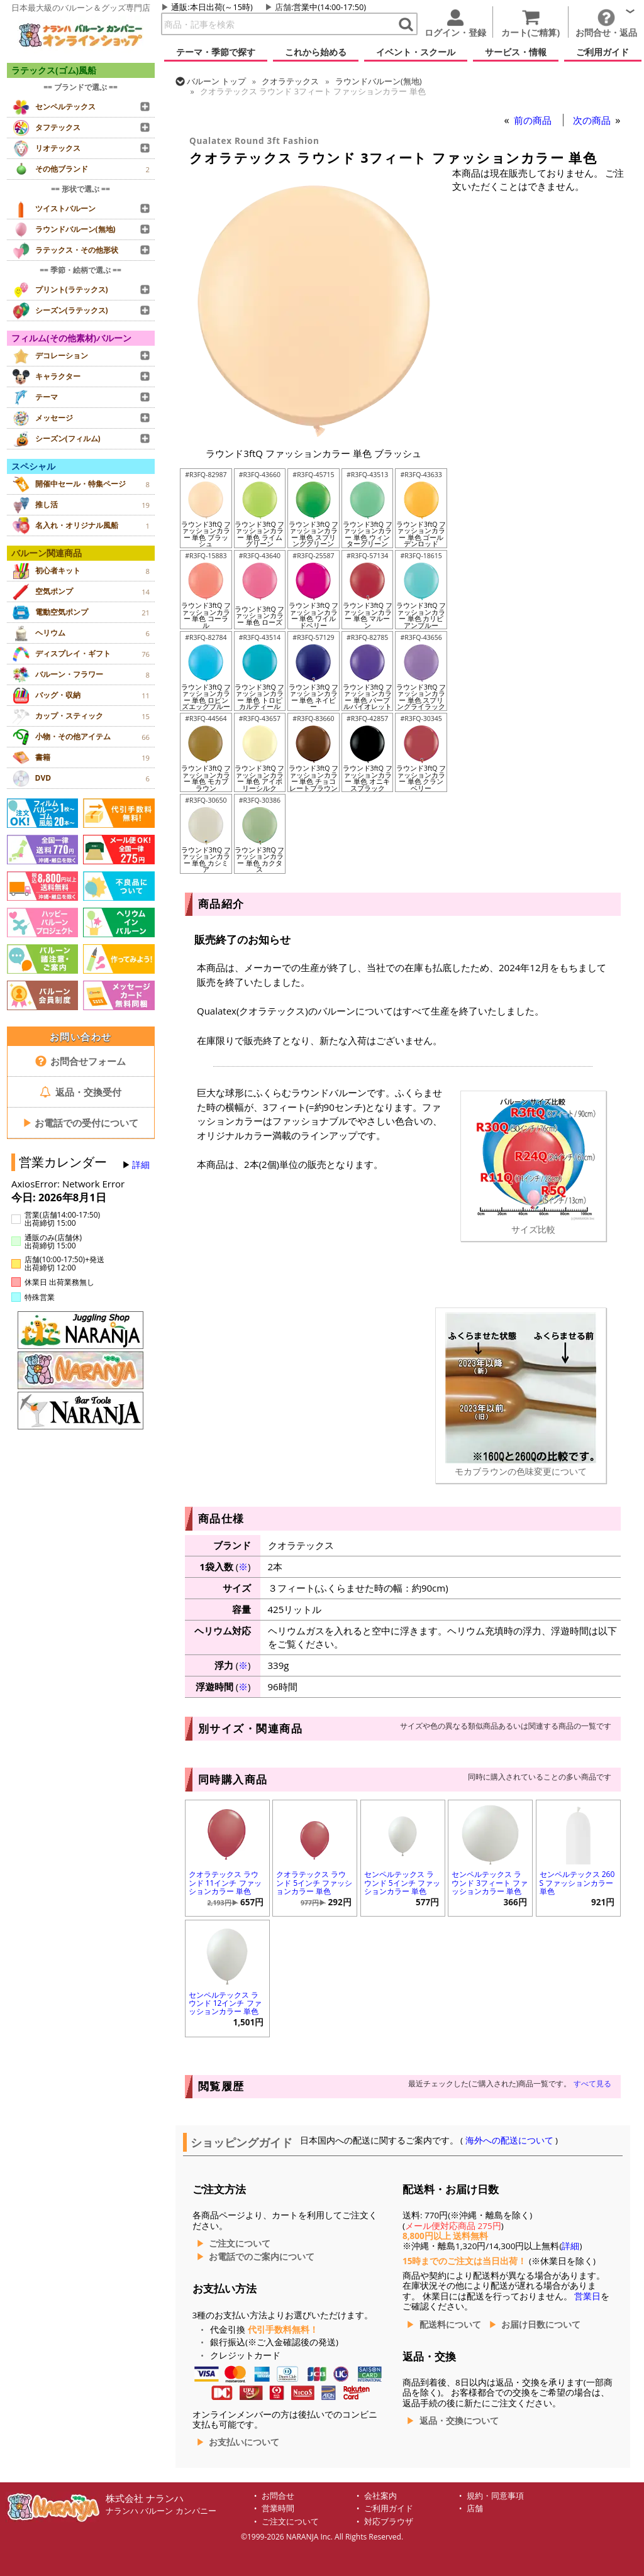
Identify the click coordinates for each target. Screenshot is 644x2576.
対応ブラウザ (388, 2522)
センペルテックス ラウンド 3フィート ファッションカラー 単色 (490, 1882)
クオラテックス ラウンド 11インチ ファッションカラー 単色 (225, 1882)
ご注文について (239, 2243)
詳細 (141, 1164)
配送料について (450, 2324)
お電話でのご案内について (261, 2256)
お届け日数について (540, 2324)
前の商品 (534, 120)
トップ (216, 81)
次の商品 (593, 120)
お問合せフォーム (80, 1061)
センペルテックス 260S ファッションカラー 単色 (577, 1882)
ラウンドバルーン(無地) (378, 81)
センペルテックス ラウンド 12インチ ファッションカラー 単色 (225, 2003)
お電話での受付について (80, 1122)
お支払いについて (244, 2442)
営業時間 (278, 2508)
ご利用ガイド (388, 2508)
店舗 (283, 7)
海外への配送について (509, 2140)
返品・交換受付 (80, 1092)
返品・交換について (459, 2420)
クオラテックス (290, 81)
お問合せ (278, 2496)
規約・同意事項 (495, 2496)
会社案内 (380, 2496)
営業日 (587, 2296)
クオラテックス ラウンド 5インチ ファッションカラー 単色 (314, 1882)
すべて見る (592, 2083)
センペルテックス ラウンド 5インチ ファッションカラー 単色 (402, 1882)
